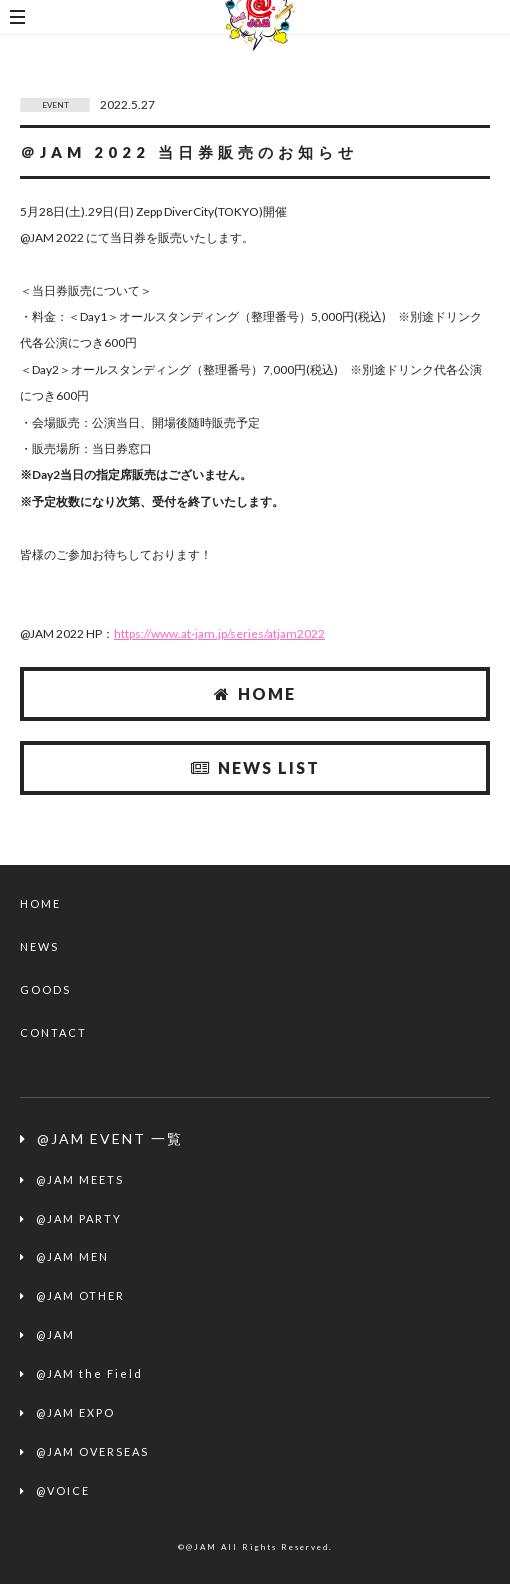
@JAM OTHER (80, 1295)
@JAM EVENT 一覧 (110, 1138)
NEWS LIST (255, 767)
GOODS (45, 989)
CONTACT (53, 1032)
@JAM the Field (89, 1373)
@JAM (55, 1334)
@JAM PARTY (79, 1218)
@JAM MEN (72, 1256)
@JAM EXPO (75, 1412)
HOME (255, 693)
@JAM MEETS (80, 1179)
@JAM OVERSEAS (92, 1451)
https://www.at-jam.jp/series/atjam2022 (219, 633)
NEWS (39, 946)
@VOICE (63, 1490)
